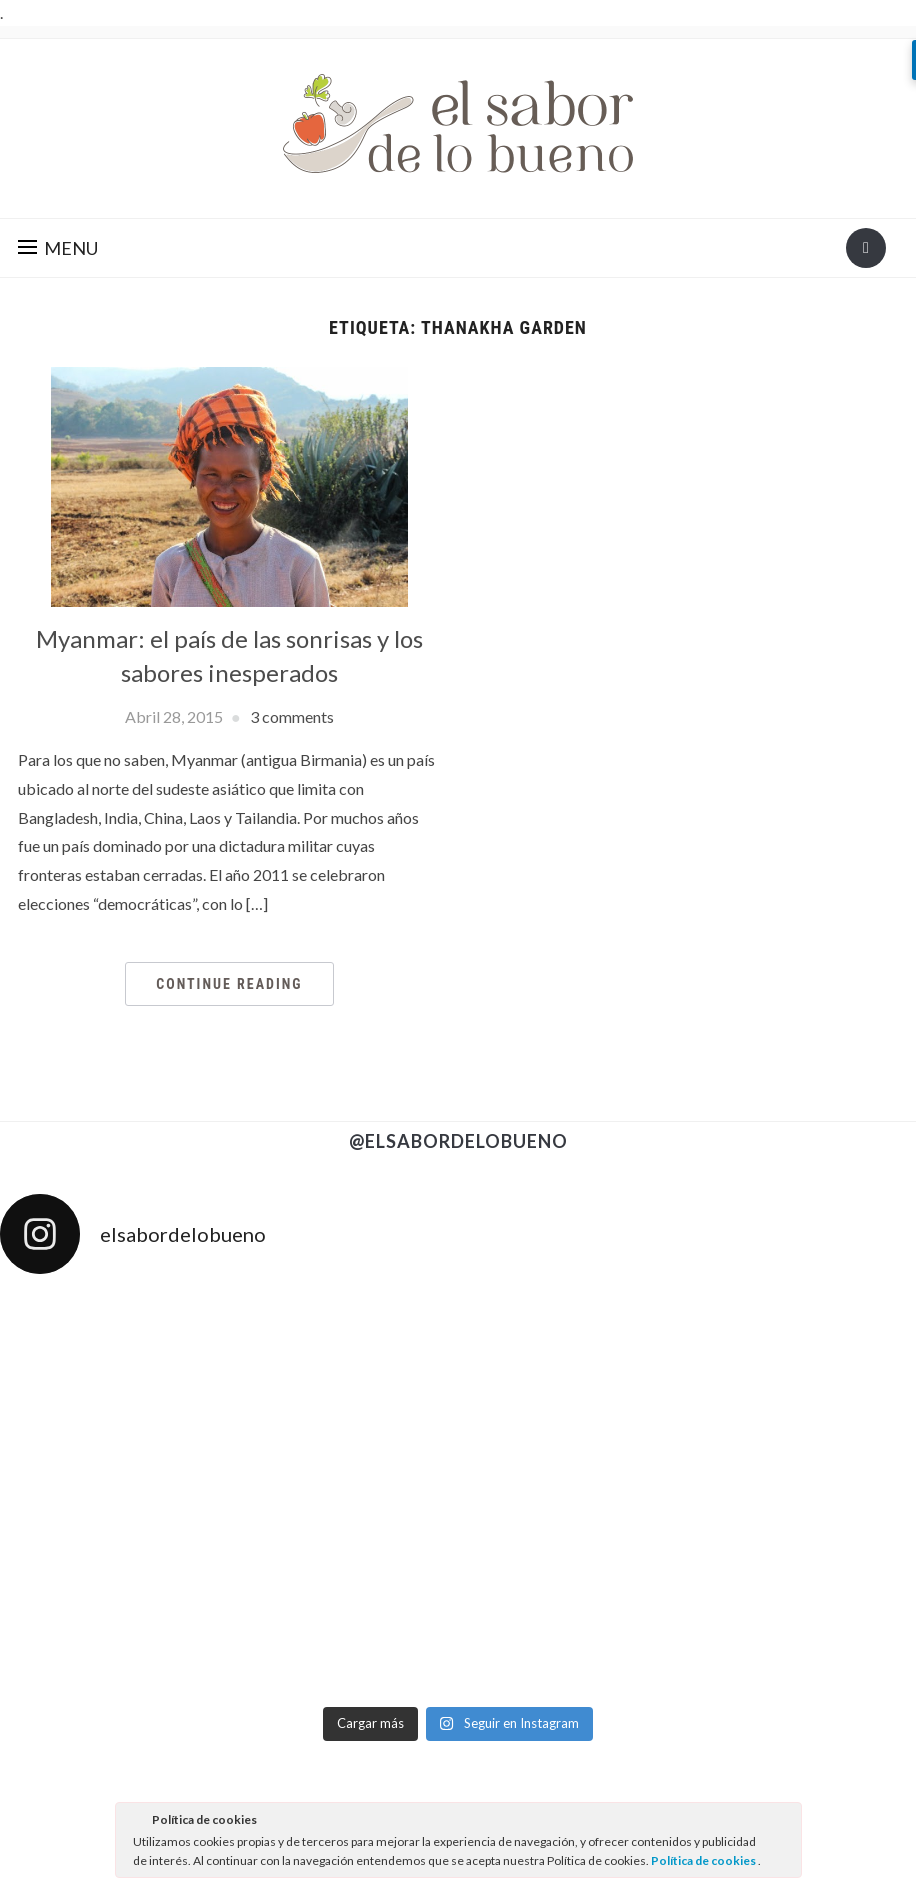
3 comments (292, 716)
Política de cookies (704, 1860)
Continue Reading (229, 984)
